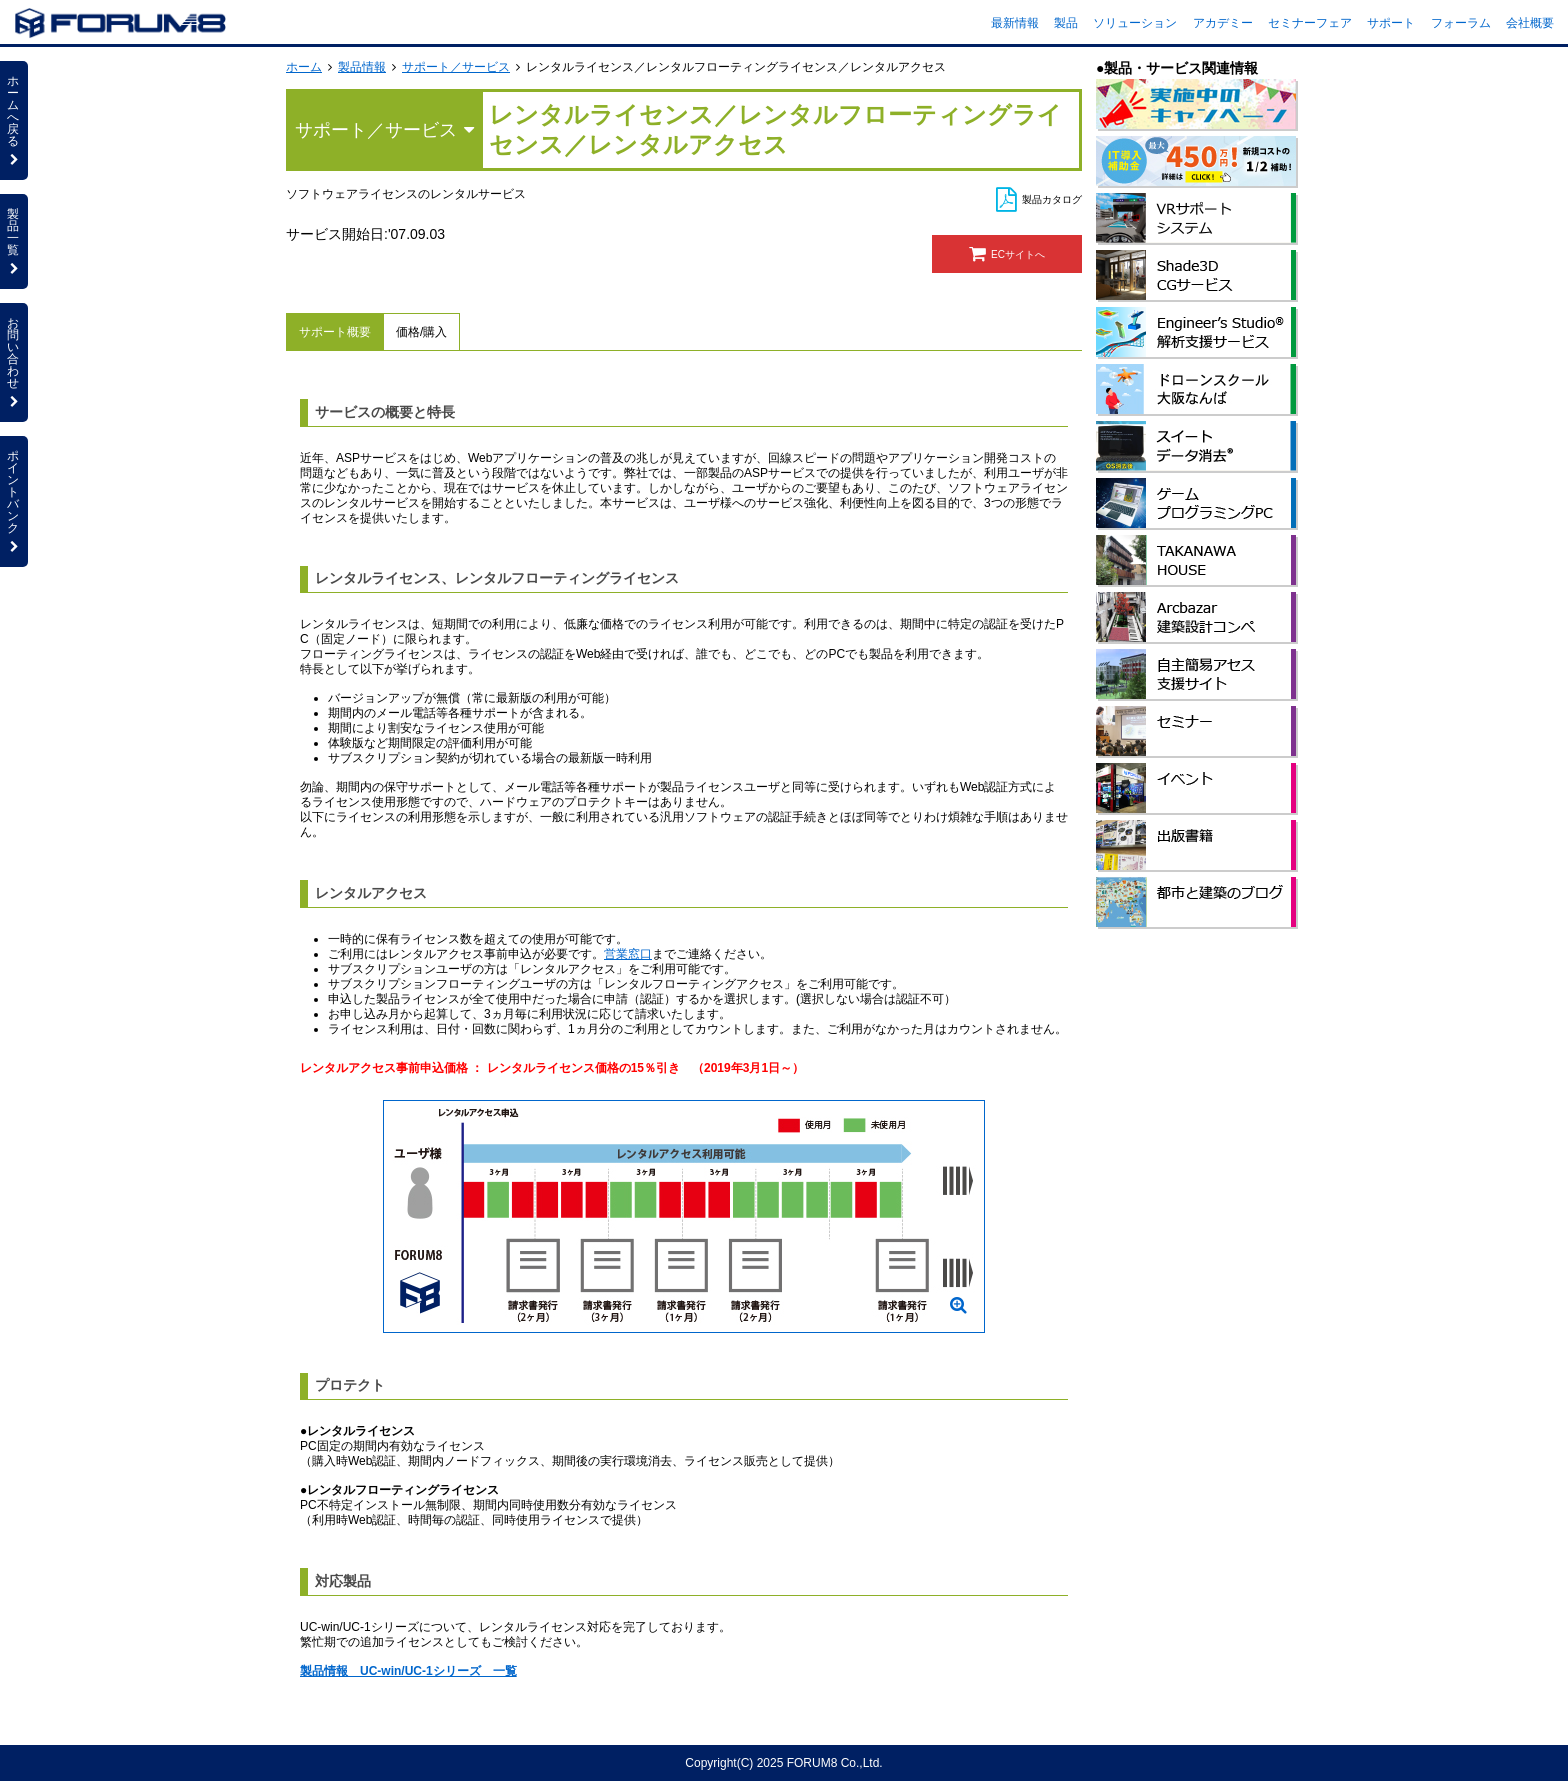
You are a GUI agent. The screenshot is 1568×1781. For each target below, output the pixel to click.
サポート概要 (335, 332)
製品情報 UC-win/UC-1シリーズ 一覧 (408, 1671)
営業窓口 (628, 954)
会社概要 (1530, 23)
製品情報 (362, 67)
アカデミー (1223, 23)
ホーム (304, 67)
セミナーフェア (1310, 23)
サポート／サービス (456, 67)
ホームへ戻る (14, 120)
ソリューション (1135, 23)
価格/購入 (421, 332)
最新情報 (1015, 23)
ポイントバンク (14, 501)
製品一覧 (14, 241)
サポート (1391, 23)
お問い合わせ (14, 362)
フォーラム (1461, 23)
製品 (1066, 23)
